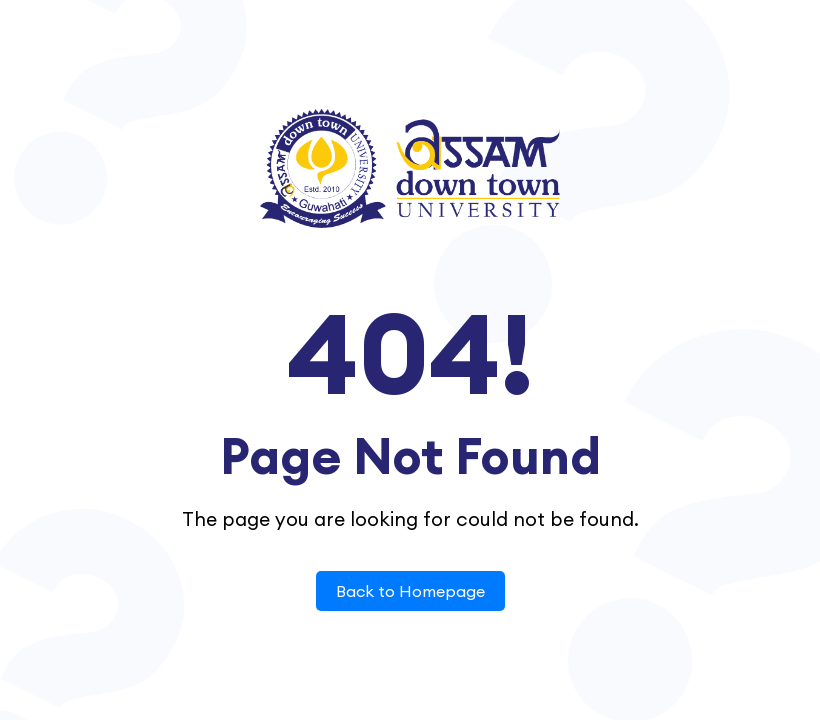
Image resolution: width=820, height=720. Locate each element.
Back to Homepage (410, 591)
